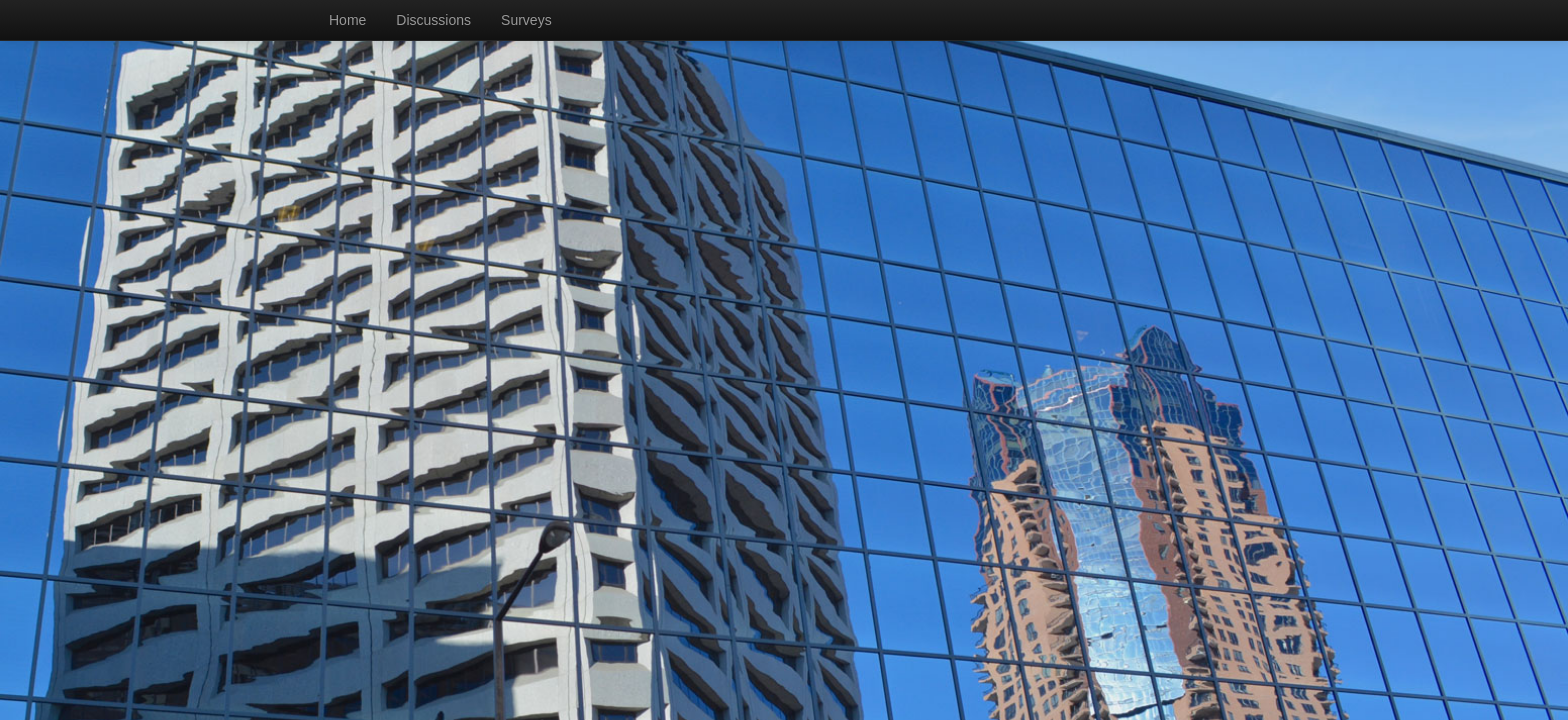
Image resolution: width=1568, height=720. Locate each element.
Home (347, 20)
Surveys (526, 20)
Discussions (433, 20)
